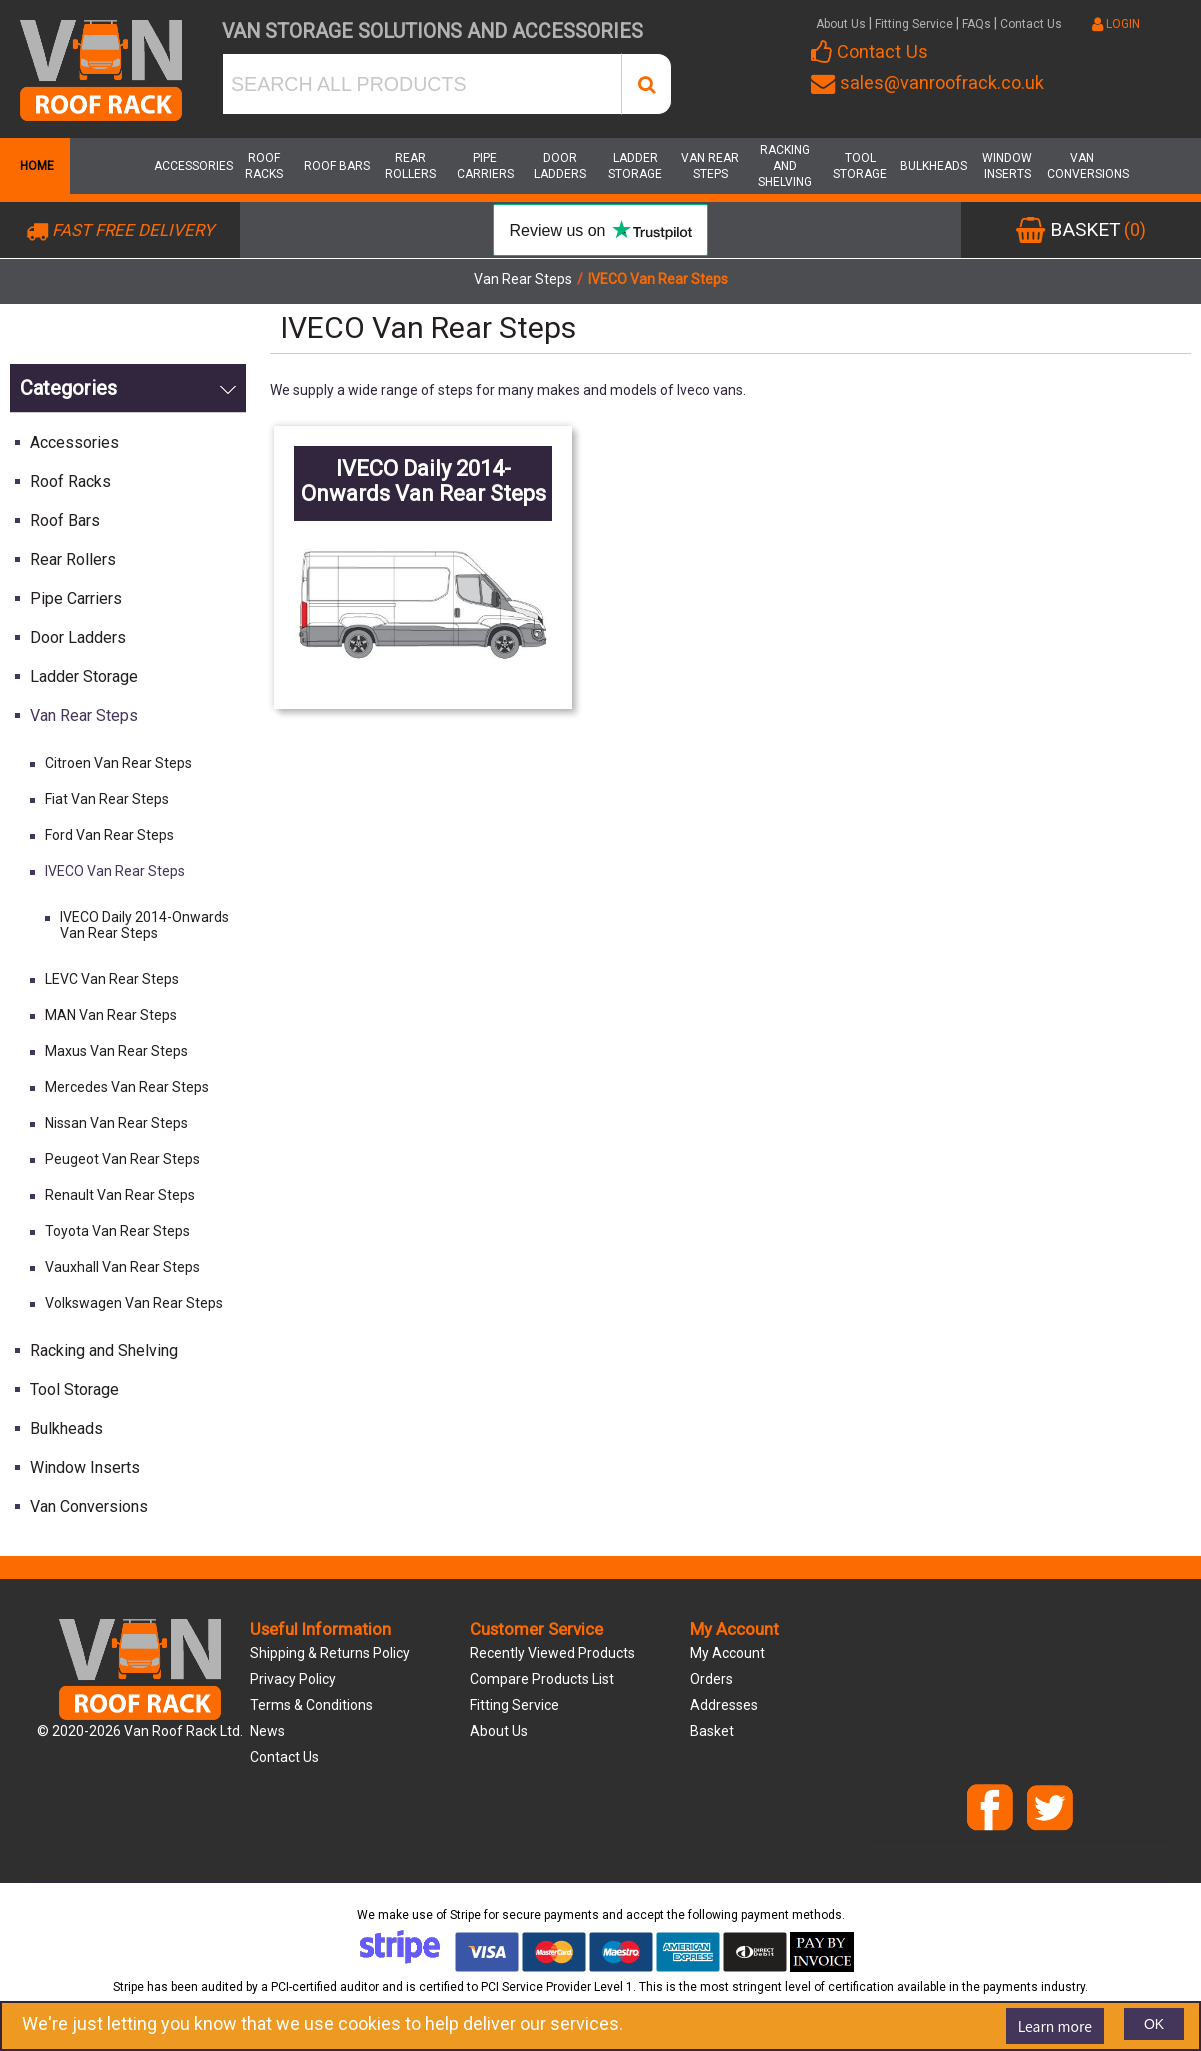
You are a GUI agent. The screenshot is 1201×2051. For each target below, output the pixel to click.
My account (727, 1653)
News (267, 1731)
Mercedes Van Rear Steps (127, 1087)
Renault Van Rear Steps (120, 1195)
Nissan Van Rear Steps (116, 1123)
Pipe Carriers (485, 166)
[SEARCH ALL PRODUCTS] (422, 84)
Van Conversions (1082, 166)
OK (1154, 2024)
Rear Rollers (410, 166)
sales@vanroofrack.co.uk (927, 82)
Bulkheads (933, 166)
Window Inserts (1007, 166)
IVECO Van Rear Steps (115, 871)
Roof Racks (264, 166)
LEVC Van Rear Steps (112, 979)
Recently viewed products (552, 1653)
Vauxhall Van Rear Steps (122, 1267)
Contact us (284, 1757)
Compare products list (542, 1679)
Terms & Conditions (311, 1705)
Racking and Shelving (785, 166)
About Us (841, 24)
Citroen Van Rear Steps (118, 763)
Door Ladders (560, 166)
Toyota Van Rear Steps (117, 1231)
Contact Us (1031, 24)
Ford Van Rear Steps (109, 835)
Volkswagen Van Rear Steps (134, 1303)
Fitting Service (914, 24)
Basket (712, 1731)
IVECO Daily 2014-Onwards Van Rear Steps (144, 925)
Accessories (189, 166)
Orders (711, 1679)
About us (499, 1731)
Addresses (724, 1705)
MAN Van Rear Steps (111, 1015)
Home (35, 166)
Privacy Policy (293, 1679)
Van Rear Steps (710, 166)
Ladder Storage (635, 166)
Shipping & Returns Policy (330, 1653)
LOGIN (1116, 24)
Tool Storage (860, 166)
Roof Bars (337, 166)
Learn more (1055, 2026)
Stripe (465, 1915)
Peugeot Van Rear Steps (122, 1159)
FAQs (976, 24)
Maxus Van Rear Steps (116, 1051)
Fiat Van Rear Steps (107, 799)
